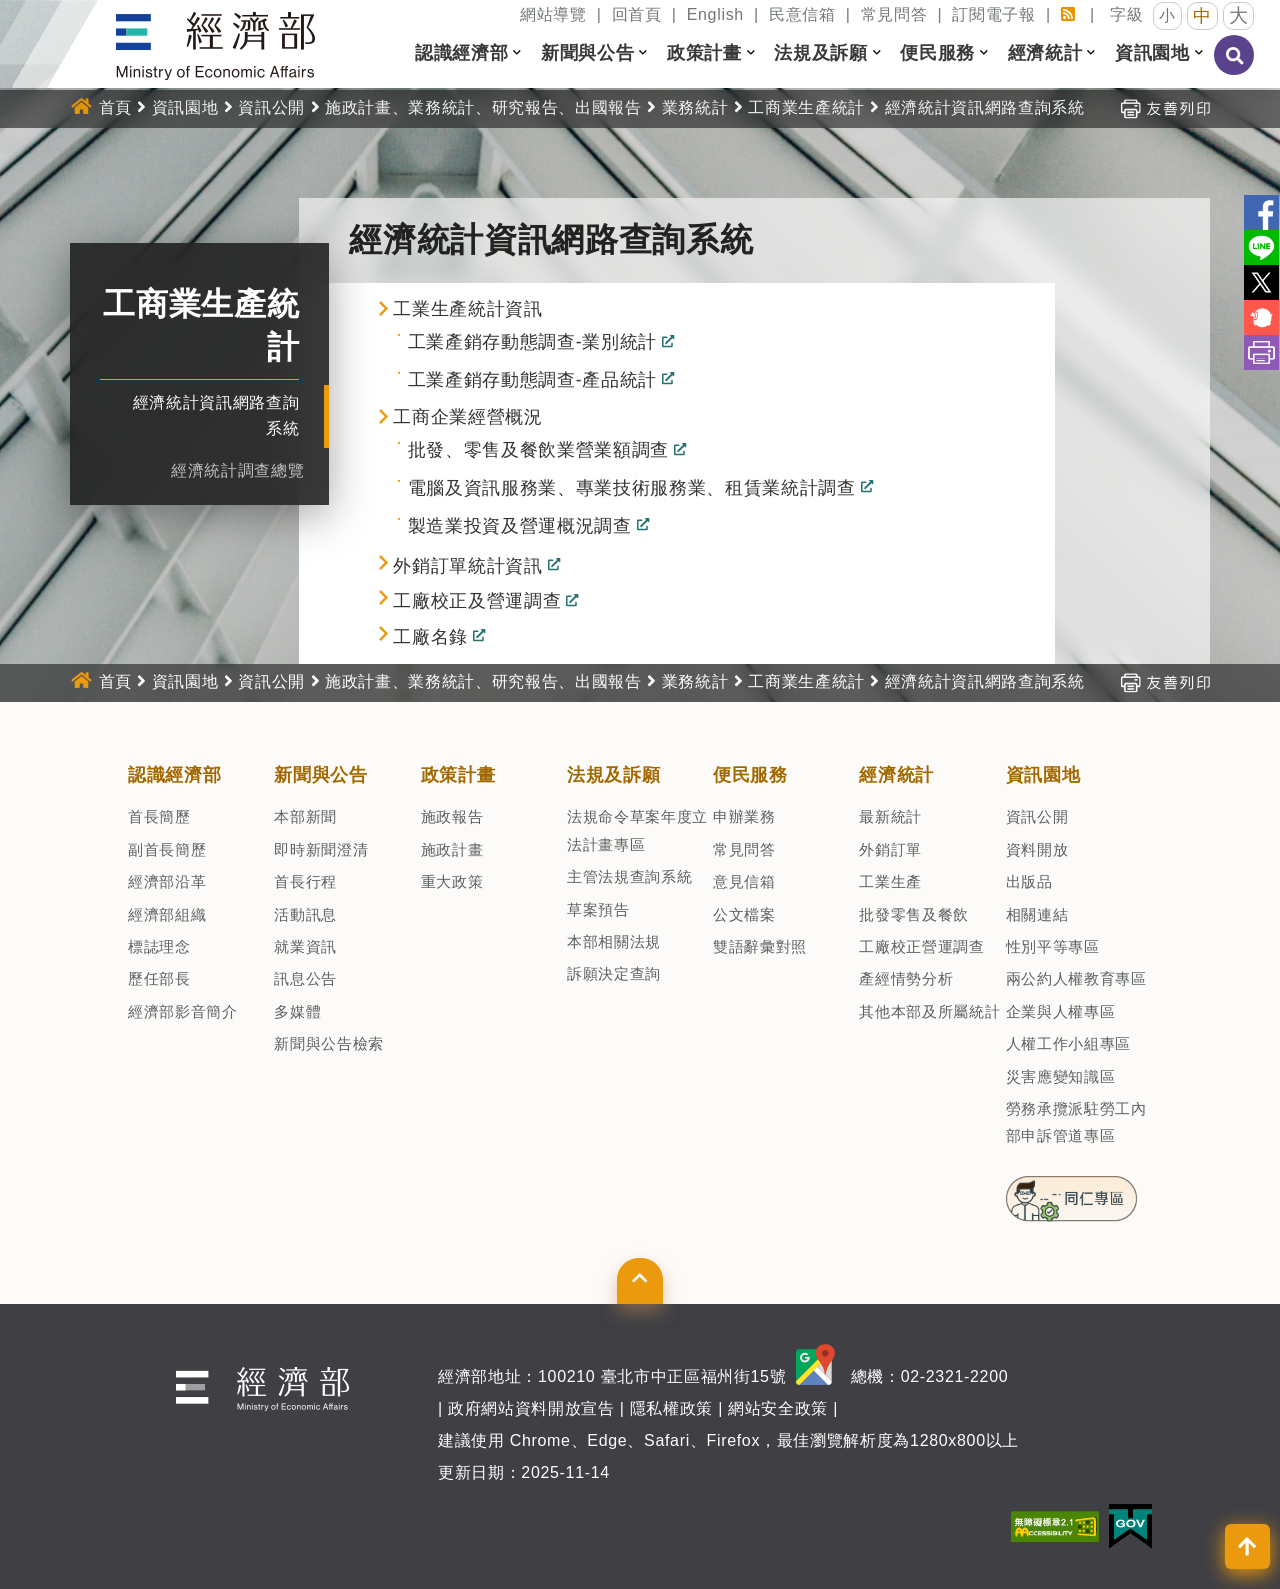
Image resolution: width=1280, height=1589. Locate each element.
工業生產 (890, 881)
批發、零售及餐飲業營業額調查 (538, 451)
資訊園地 (185, 107)
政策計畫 (458, 775)
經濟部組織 (167, 914)
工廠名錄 (430, 638)
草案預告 (598, 909)
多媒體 (297, 1011)
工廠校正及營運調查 (477, 602)
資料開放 (1037, 849)
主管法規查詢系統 (629, 876)
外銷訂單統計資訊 (467, 566)
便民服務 (750, 775)
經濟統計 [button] (1045, 53)
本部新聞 (305, 816)
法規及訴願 (613, 775)
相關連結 (1037, 914)
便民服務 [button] (937, 53)
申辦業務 (744, 816)
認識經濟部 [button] (461, 53)
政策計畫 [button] (704, 53)
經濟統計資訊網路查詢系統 (985, 107)
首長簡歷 (159, 816)
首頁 (115, 107)
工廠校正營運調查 (921, 946)
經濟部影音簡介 (183, 1011)
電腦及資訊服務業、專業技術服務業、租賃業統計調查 (632, 489)
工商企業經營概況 (467, 417)
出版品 (1029, 881)
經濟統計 (896, 775)
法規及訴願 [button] (820, 53)
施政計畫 (452, 849)
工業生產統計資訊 (467, 309)
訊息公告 (305, 978)
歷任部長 (159, 978)
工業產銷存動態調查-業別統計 (532, 343)
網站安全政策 (778, 1408)
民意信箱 (802, 14)
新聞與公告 (320, 775)
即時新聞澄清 (321, 849)
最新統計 (890, 816)
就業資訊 (305, 946)
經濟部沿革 (167, 881)
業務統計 (695, 107)
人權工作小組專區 (1068, 1043)
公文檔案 (744, 914)
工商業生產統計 (806, 107)
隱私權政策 (671, 1408)
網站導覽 (553, 14)
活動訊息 (305, 914)
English (715, 14)
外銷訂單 (890, 849)
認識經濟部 (174, 775)
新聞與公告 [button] (587, 53)
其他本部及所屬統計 (929, 1011)
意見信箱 (744, 881)
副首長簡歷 (167, 849)
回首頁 (637, 14)
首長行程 (305, 881)
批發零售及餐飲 (914, 914)
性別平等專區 (1053, 946)
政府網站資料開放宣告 (531, 1408)
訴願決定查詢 (614, 973)
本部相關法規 (614, 941)
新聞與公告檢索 (329, 1043)
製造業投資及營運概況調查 (520, 526)
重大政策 (452, 881)
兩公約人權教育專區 (1076, 978)
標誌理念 (159, 946)
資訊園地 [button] (1152, 53)
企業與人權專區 (1061, 1011)
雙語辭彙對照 (760, 946)
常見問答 (894, 14)
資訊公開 (271, 107)
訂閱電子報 (993, 14)
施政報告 (452, 816)
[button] (517, 53)
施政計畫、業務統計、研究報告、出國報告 (483, 107)
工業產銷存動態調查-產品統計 (532, 381)
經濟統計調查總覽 (237, 470)
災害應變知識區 (1061, 1076)
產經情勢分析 (906, 978)
